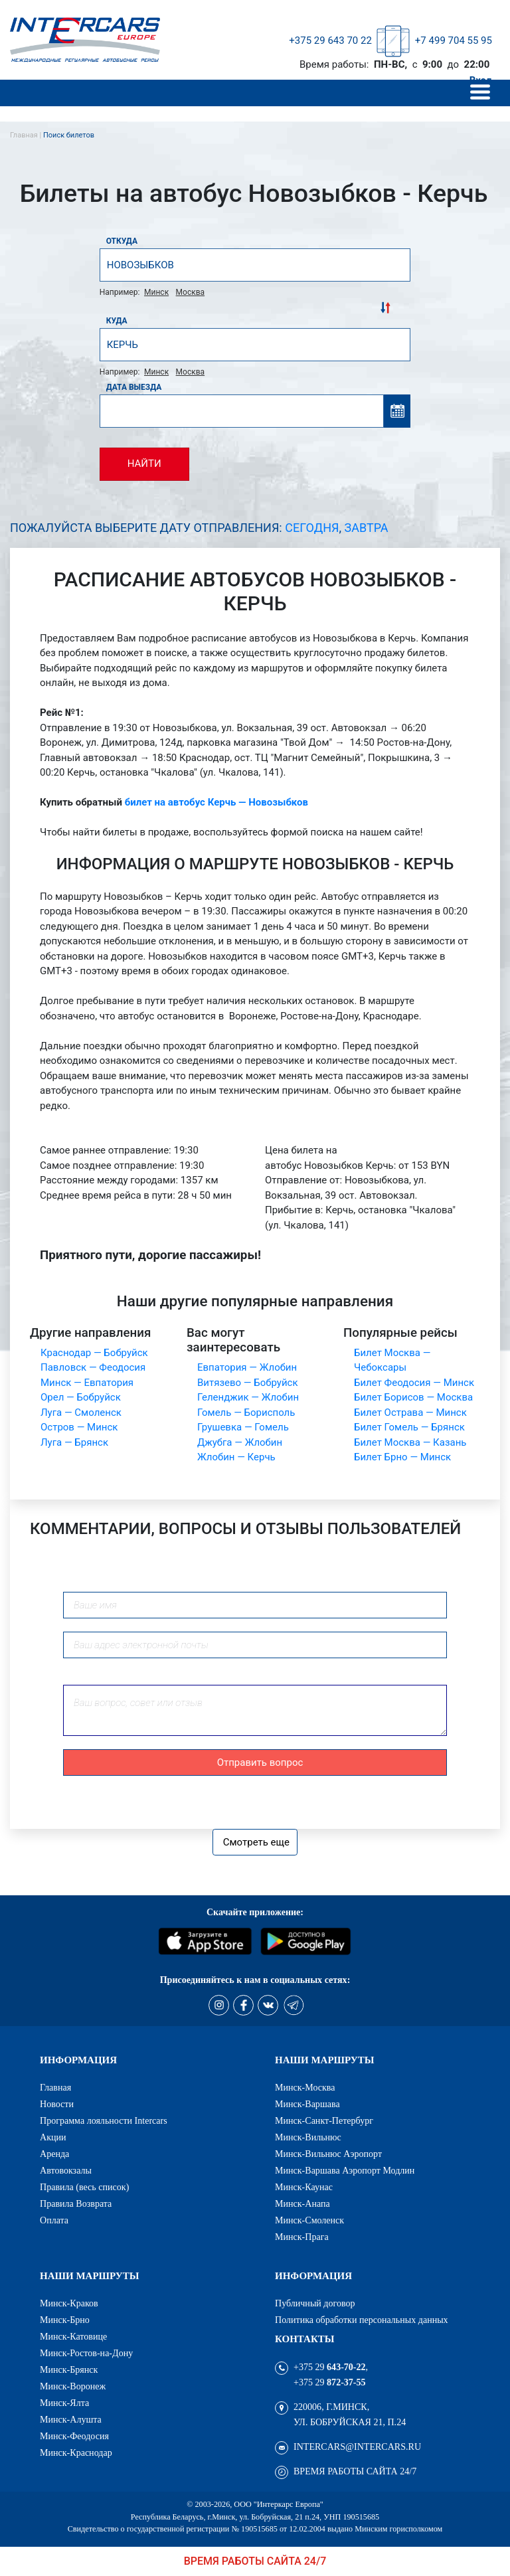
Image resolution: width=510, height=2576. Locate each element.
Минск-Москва (305, 2087)
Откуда (121, 241)
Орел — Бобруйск (81, 1397)
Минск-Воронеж (73, 2386)
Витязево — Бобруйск (247, 1383)
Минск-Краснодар (76, 2452)
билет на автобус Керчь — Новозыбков (216, 802)
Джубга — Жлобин (239, 1442)
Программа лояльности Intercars (103, 2120)
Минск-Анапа (302, 2203)
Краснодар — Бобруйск (94, 1353)
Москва (190, 292)
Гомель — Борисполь (246, 1412)
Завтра (366, 528)
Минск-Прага (302, 2236)
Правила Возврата (76, 2203)
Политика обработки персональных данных (361, 2319)
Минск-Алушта (71, 2419)
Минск (156, 292)
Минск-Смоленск (309, 2220)
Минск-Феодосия (74, 2436)
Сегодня (312, 528)
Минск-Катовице (73, 2336)
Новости (57, 2103)
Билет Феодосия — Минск (414, 1383)
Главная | (26, 135)
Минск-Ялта (64, 2402)
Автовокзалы (66, 2170)
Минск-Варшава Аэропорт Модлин (344, 2170)
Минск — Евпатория (87, 1383)
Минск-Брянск (69, 2369)
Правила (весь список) (84, 2186)
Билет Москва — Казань (410, 1442)
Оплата (54, 2220)
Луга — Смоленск (81, 1412)
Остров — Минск (79, 1427)
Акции (53, 2137)
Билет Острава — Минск (410, 1412)
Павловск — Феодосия (93, 1367)
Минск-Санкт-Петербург (324, 2120)
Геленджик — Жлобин (248, 1397)
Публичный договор (315, 2303)
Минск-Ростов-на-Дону (86, 2353)
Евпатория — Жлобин (247, 1367)
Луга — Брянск (74, 1442)
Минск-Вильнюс (308, 2137)
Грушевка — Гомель (243, 1427)
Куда (117, 320)
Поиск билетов (68, 135)
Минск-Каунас (304, 2186)
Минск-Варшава (307, 2103)
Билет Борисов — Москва (413, 1397)
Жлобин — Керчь (236, 1457)
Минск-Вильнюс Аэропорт (328, 2153)
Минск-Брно (65, 2319)
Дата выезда (134, 387)
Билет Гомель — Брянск (409, 1427)
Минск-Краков (69, 2303)
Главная (55, 2087)
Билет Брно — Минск (402, 1457)
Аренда (54, 2153)
